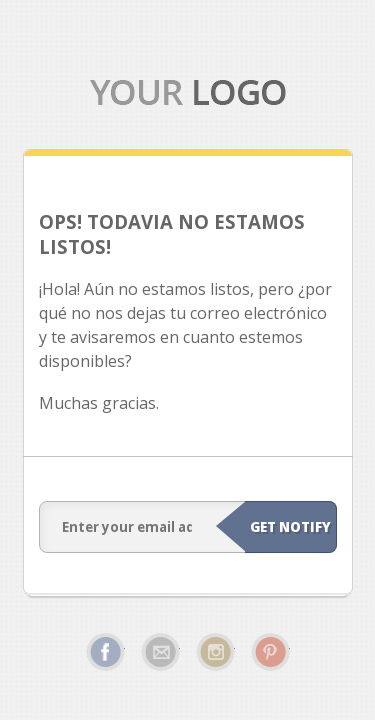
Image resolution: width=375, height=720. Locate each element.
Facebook (105, 652)
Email (160, 652)
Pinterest (270, 652)
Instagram (215, 652)
